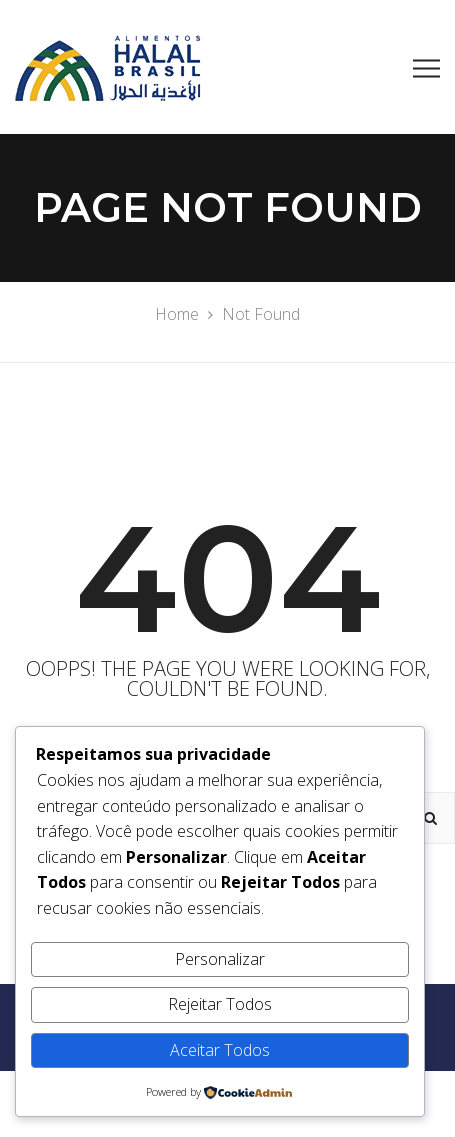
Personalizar (220, 959)
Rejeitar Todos (220, 1004)
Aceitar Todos (220, 1050)
